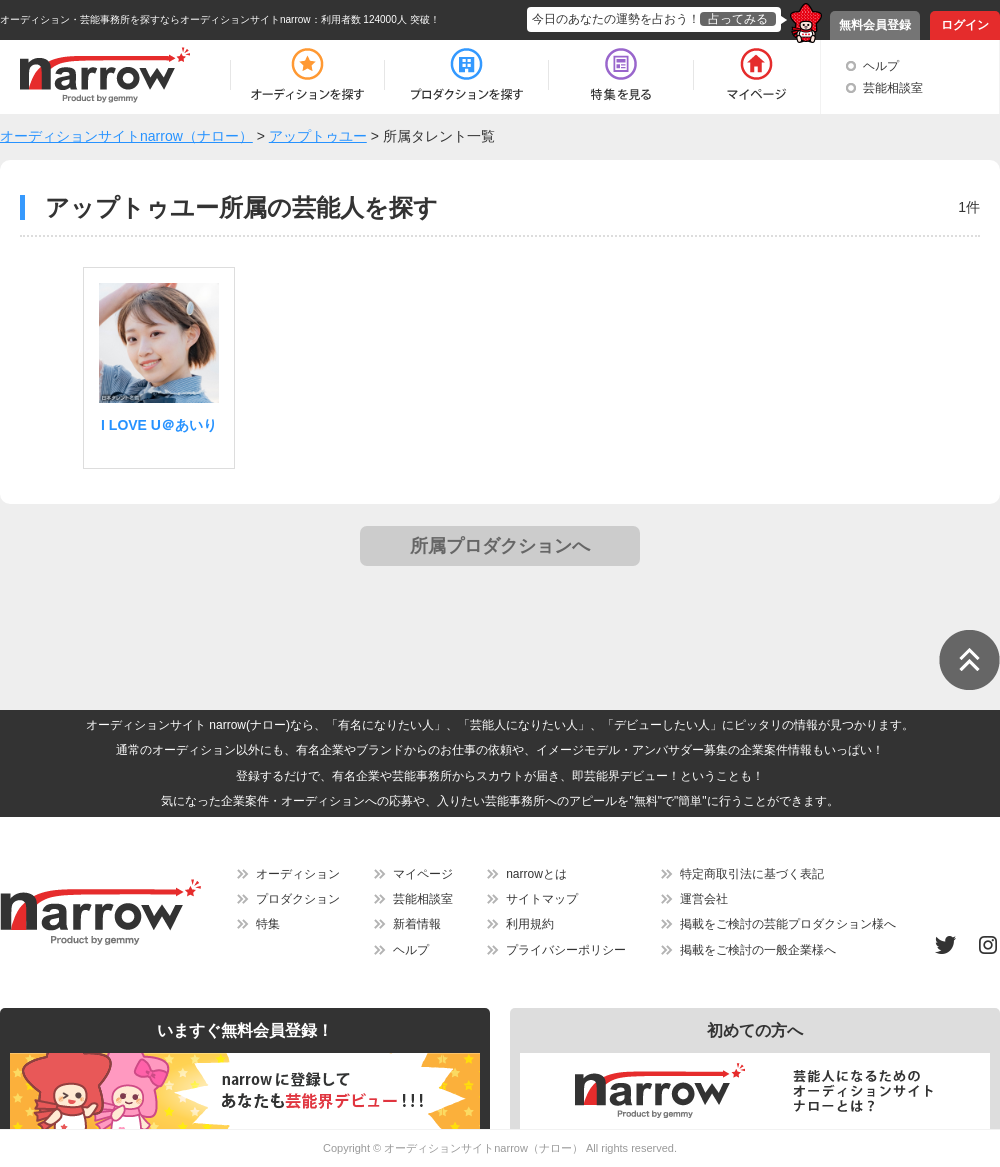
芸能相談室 (893, 88)
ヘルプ (881, 66)
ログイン (965, 25)
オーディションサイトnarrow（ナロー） (483, 1148)
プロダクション (298, 899)
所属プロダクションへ (500, 546)
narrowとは (536, 874)
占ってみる (738, 19)
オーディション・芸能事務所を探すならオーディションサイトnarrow (155, 19)
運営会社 (704, 899)
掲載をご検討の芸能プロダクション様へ (788, 924)
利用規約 (530, 924)
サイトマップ (542, 899)
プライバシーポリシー (566, 950)
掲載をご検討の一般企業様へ (758, 950)
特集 (268, 924)
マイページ (423, 874)
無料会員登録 (875, 25)
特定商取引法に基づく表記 (752, 874)
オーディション (298, 874)
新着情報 (417, 924)
